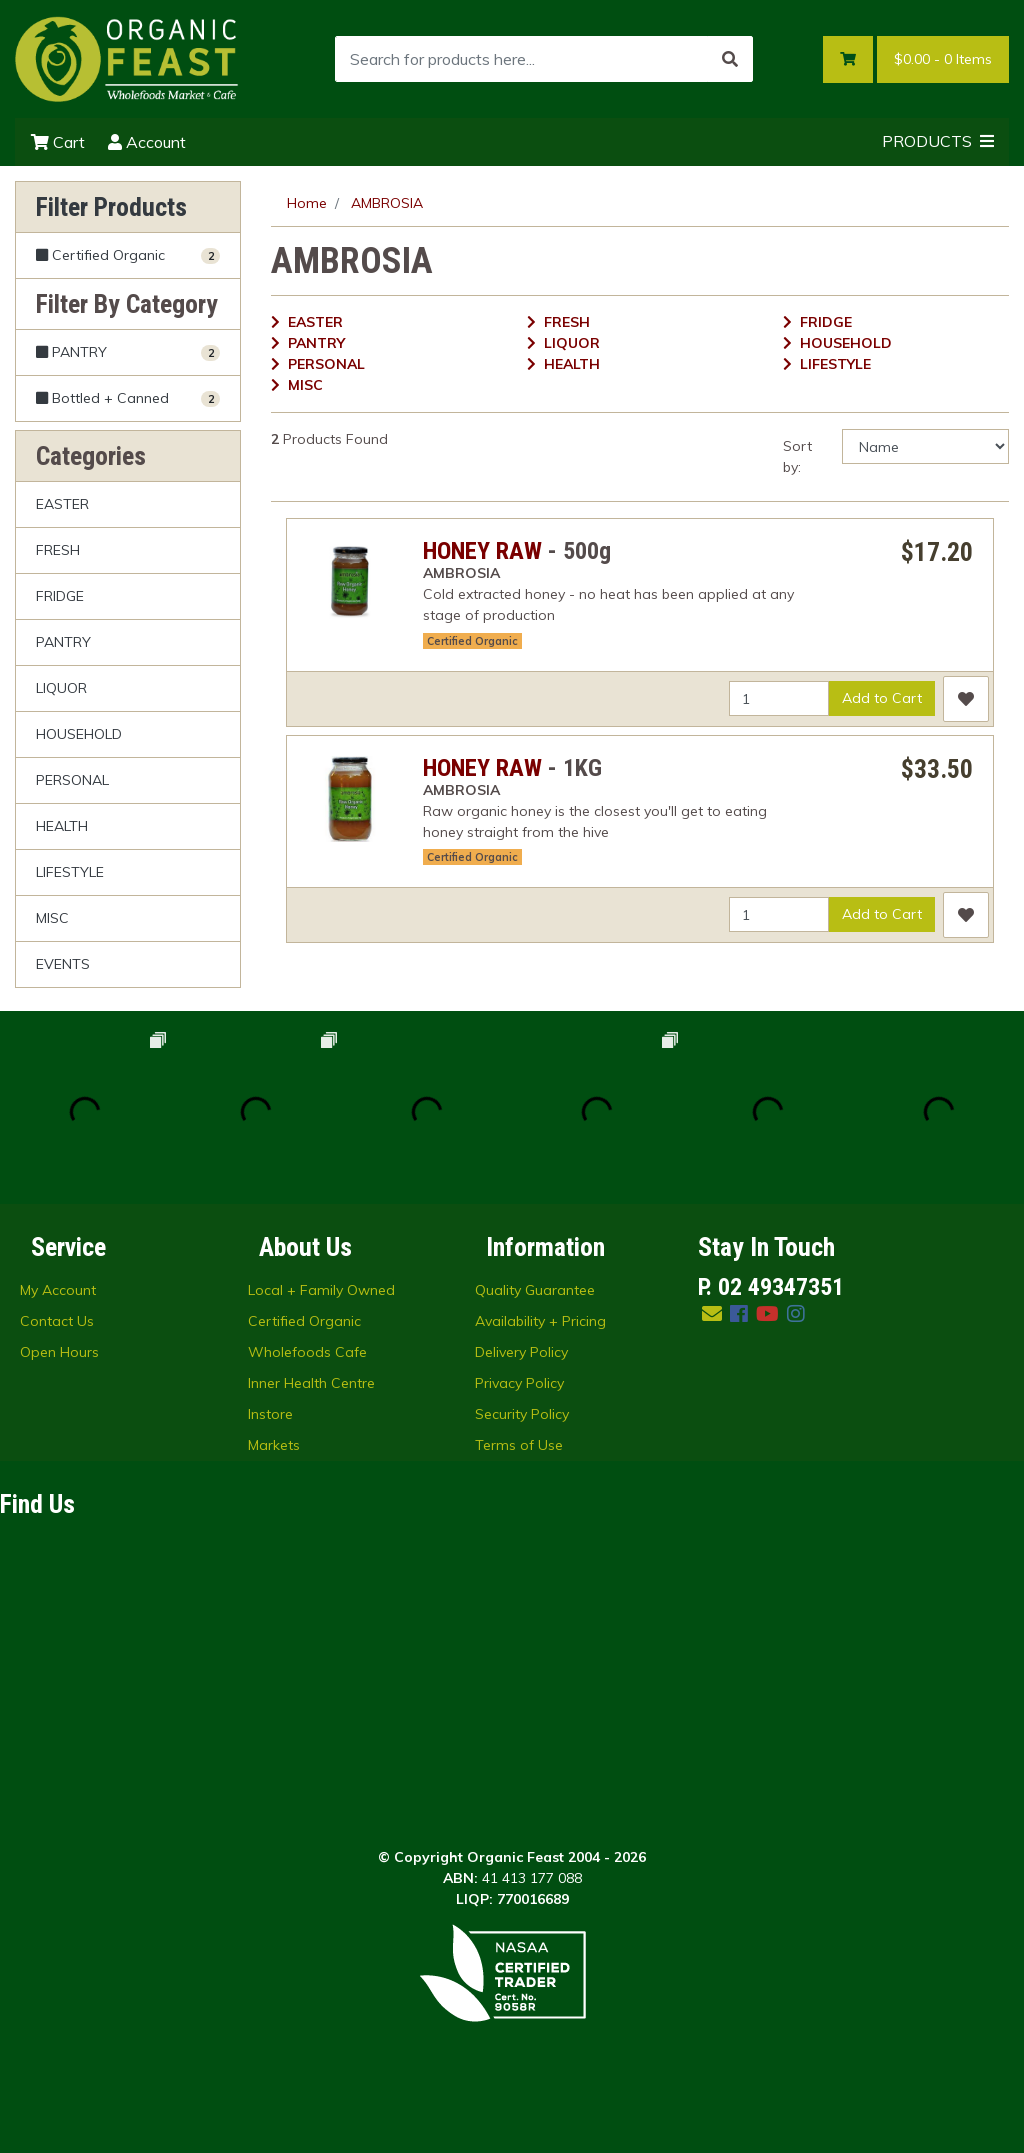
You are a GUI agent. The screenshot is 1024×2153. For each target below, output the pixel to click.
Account (147, 142)
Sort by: (797, 456)
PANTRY (63, 642)
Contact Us (57, 1321)
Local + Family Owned (321, 1290)
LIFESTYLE (70, 872)
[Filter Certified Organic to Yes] (128, 256)
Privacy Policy (519, 1383)
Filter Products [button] (111, 207)
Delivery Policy (521, 1352)
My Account (58, 1290)
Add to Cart (882, 698)
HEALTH (62, 826)
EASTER (62, 504)
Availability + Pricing (540, 1321)
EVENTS (63, 964)
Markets (274, 1445)
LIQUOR (61, 688)
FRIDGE (60, 596)
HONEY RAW (482, 551)
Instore (270, 1414)
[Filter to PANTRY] (128, 352)
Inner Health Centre (311, 1383)
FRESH (58, 550)
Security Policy (522, 1414)
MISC (52, 918)
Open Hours (59, 1352)
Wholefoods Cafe (307, 1352)
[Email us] (712, 1313)
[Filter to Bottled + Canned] (128, 398)
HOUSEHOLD (79, 734)
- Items (943, 59)
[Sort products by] (925, 446)
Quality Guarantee (535, 1290)
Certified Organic (472, 641)
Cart (58, 142)
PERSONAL (72, 780)
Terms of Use (519, 1445)
